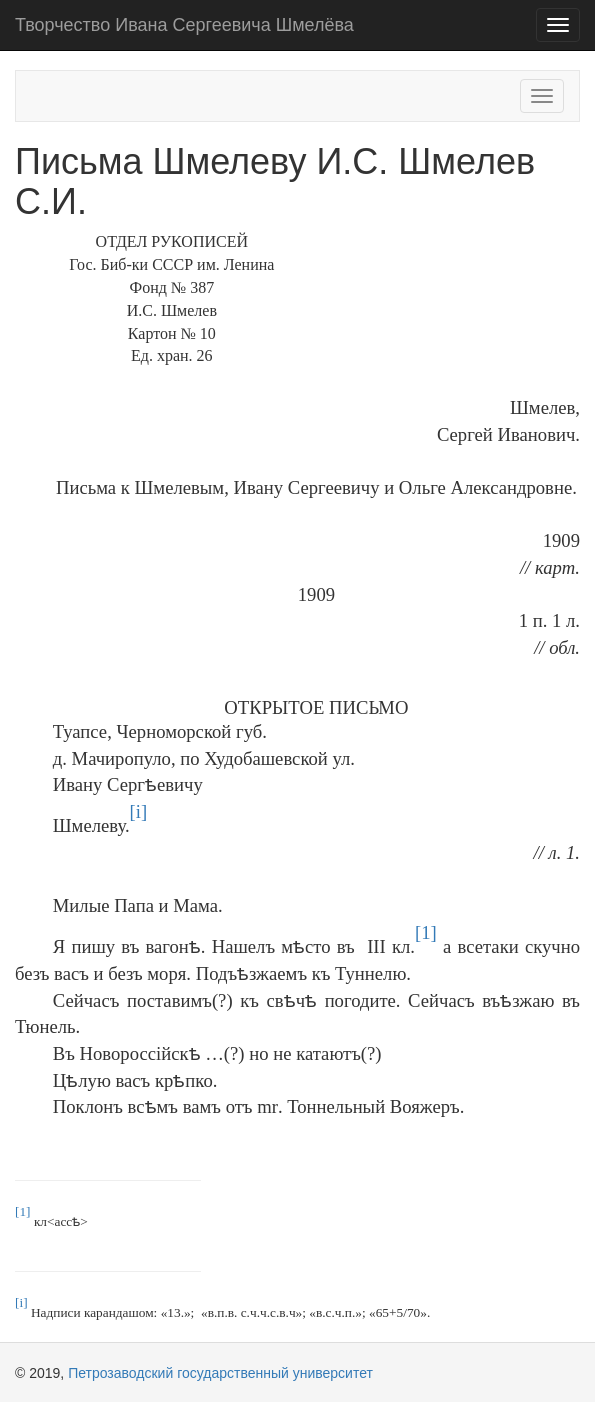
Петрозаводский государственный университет (220, 1373)
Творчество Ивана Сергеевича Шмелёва (184, 25)
